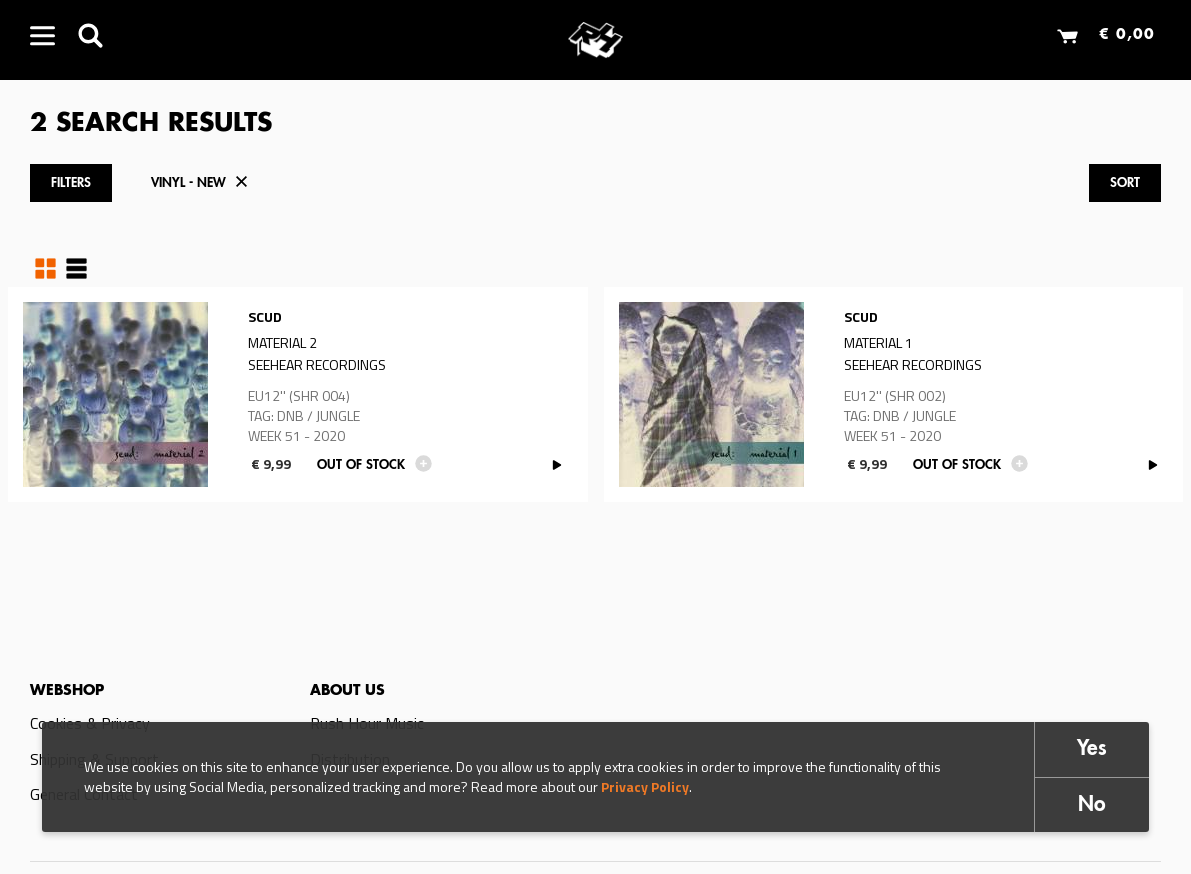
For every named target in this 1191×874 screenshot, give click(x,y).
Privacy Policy (645, 786)
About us (347, 691)
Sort (1125, 183)
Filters (71, 183)
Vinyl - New (188, 183)
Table (76, 269)
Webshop (67, 691)
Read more (298, 394)
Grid (45, 269)
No (1092, 805)
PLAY (557, 465)
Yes (1092, 749)
